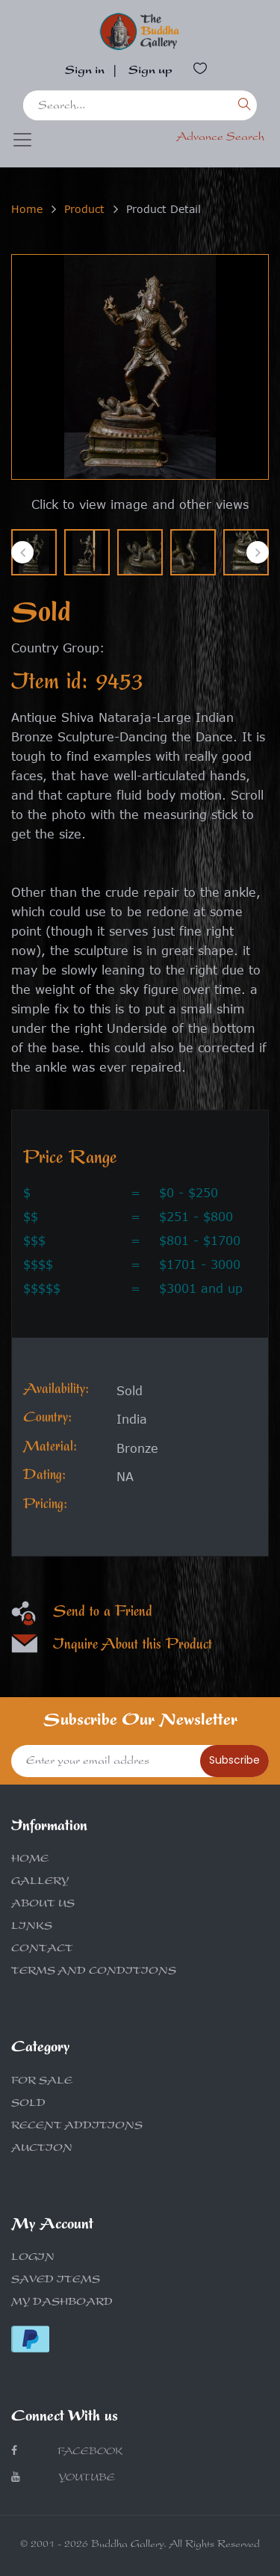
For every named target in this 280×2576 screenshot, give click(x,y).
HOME (30, 1860)
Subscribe (234, 1759)
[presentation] (22, 552)
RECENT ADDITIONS (77, 2127)
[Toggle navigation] (22, 140)
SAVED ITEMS (55, 2281)
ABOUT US (43, 1905)
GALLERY (40, 1882)
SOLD (28, 2104)
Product (84, 209)
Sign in (85, 72)
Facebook (66, 2451)
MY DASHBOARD (62, 2303)
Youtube (63, 2477)
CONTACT (42, 1950)
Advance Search (220, 138)
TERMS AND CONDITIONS (93, 1972)
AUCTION (41, 2149)
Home (27, 209)
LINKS (31, 1927)
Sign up (150, 72)
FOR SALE (41, 2082)
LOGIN (33, 2258)
